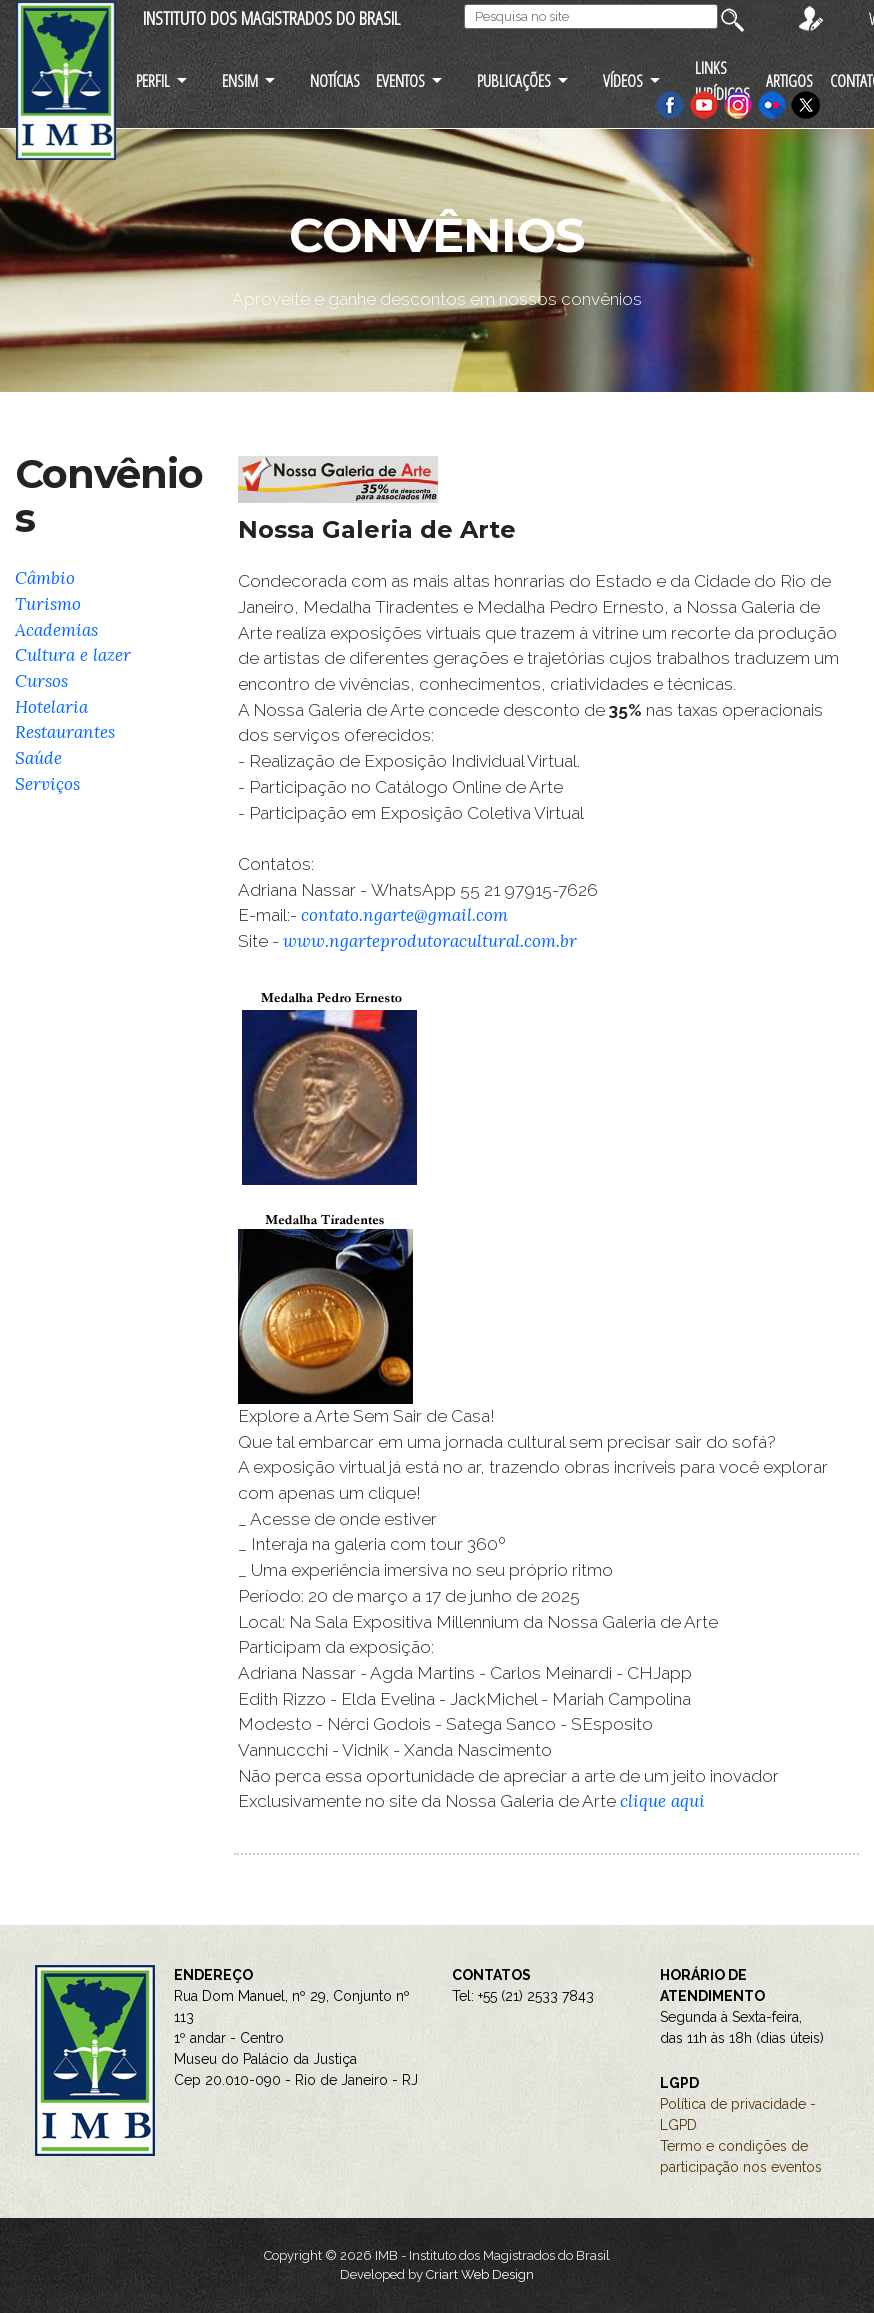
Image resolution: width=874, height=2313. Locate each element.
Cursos (41, 681)
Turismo (48, 604)
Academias (56, 630)
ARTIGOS (789, 80)
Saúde (38, 758)
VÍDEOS (623, 80)
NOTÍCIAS (335, 80)
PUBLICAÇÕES (514, 80)
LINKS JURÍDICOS (722, 80)
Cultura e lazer (73, 655)
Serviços (47, 784)
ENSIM (240, 80)
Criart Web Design (480, 2274)
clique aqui (662, 1801)
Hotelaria (51, 707)
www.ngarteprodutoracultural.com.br (430, 941)
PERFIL (153, 80)
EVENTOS (400, 80)
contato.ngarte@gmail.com (404, 915)
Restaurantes (65, 732)
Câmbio (45, 578)
